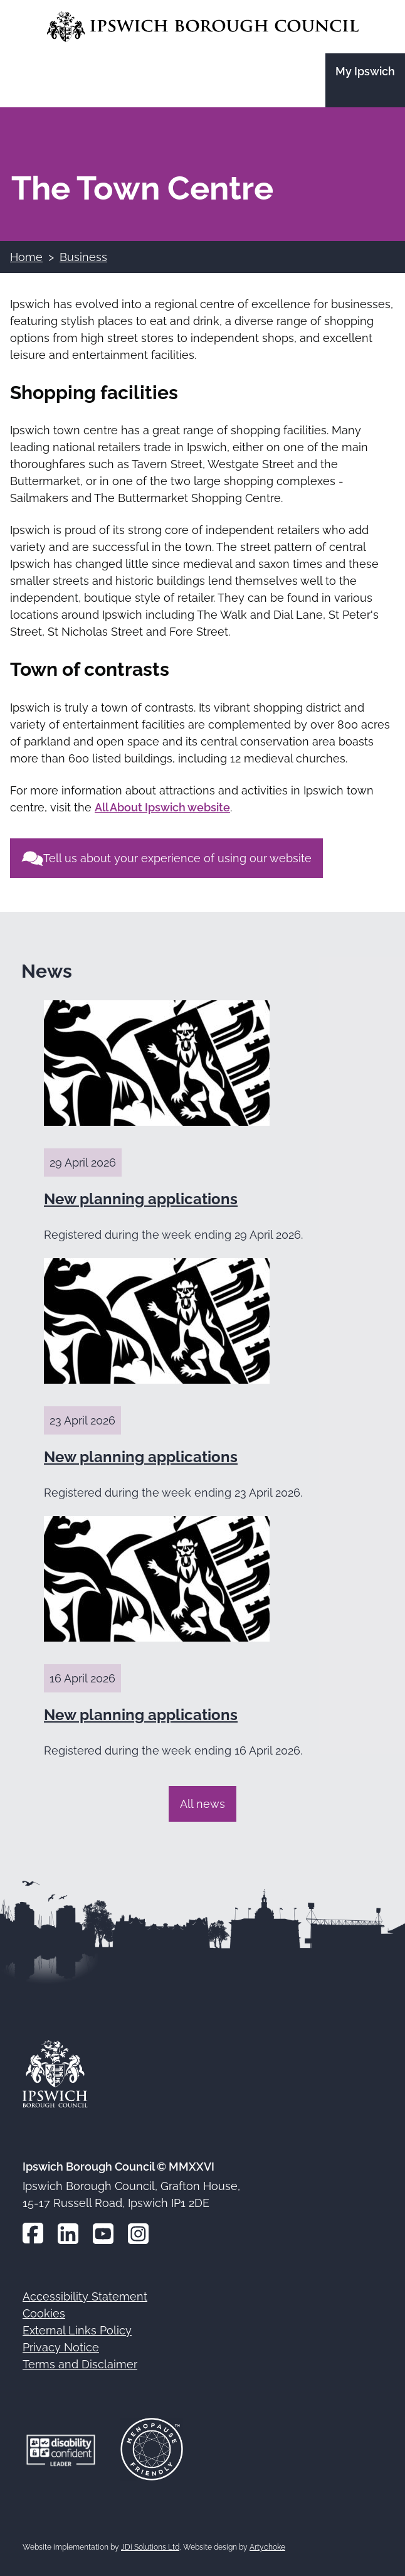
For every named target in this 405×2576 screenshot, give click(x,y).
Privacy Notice (61, 2347)
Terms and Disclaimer (80, 2364)
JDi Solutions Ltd (150, 2547)
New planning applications (141, 1199)
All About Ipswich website (162, 807)
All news (202, 1803)
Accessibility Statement (85, 2296)
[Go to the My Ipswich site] (365, 80)
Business (83, 257)
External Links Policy (77, 2330)
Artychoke (267, 2547)
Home (26, 257)
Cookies (44, 2313)
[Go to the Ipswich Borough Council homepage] (203, 26)
